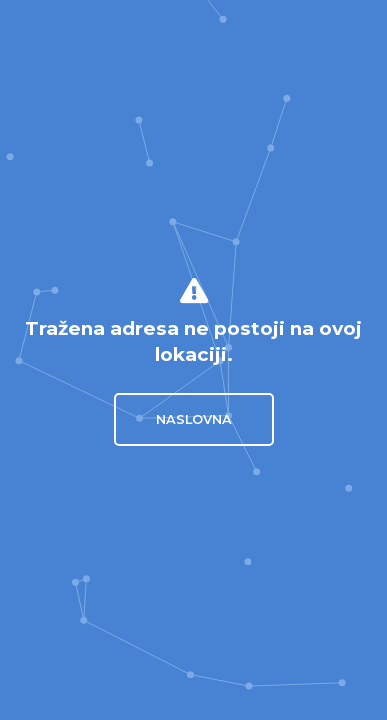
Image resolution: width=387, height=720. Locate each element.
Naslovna (194, 419)
